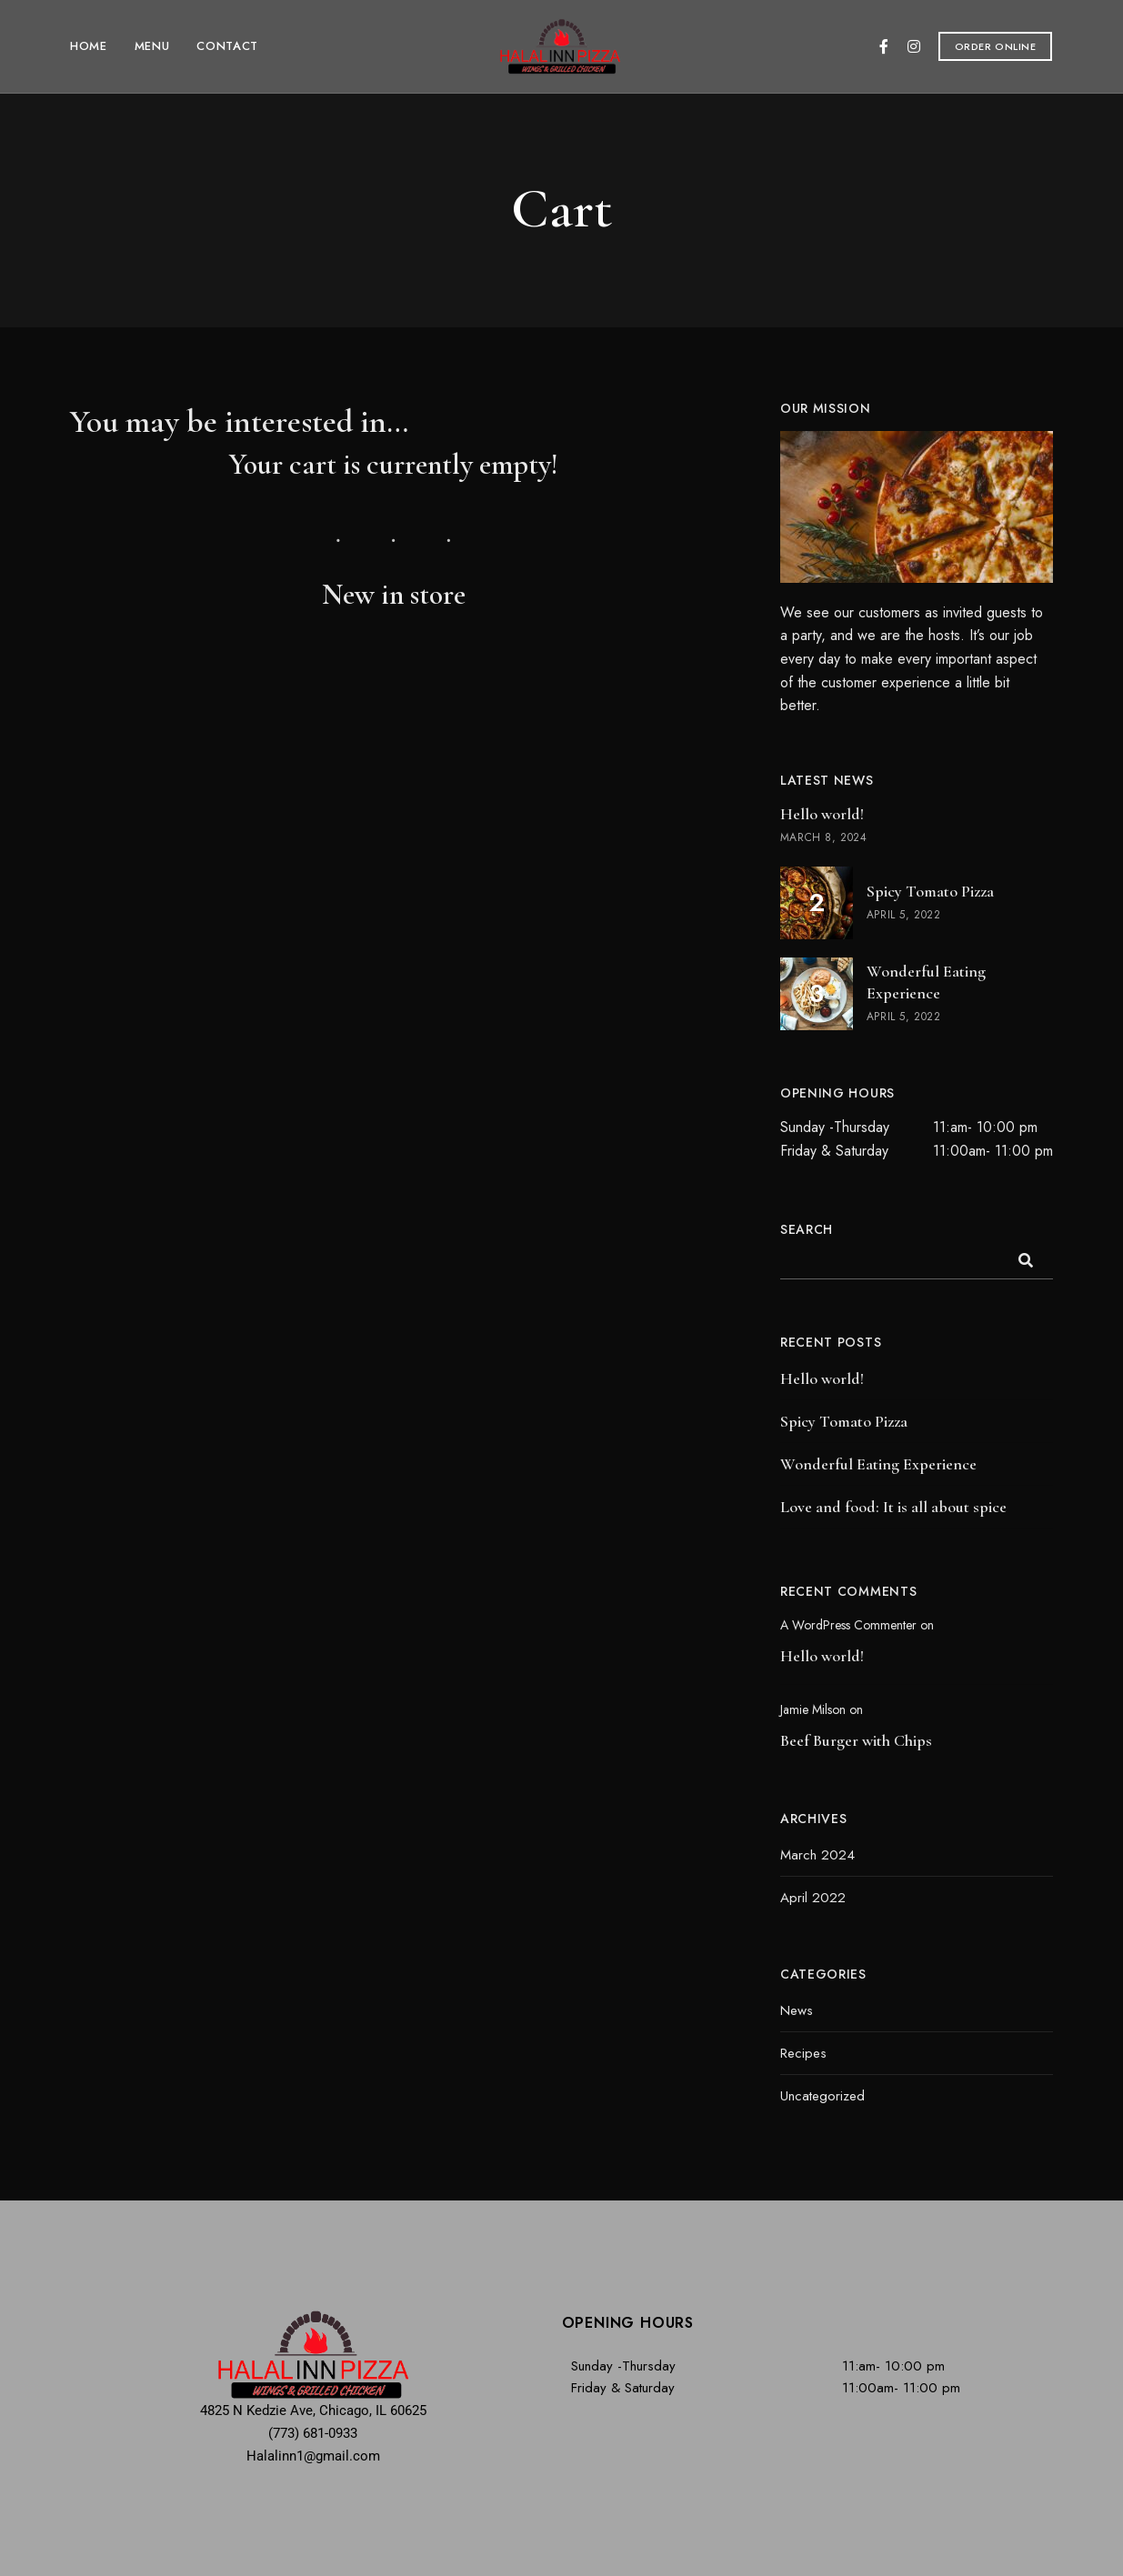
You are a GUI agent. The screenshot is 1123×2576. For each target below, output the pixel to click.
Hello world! (822, 1378)
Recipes (803, 2053)
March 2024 (817, 1855)
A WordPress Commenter (848, 1625)
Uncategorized (822, 2096)
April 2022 (813, 1898)
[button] (995, 46)
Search (806, 1229)
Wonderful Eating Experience (878, 1464)
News (796, 2010)
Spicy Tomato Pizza (843, 1421)
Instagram (913, 46)
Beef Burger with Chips (856, 1740)
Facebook (883, 46)
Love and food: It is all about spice (893, 1507)
